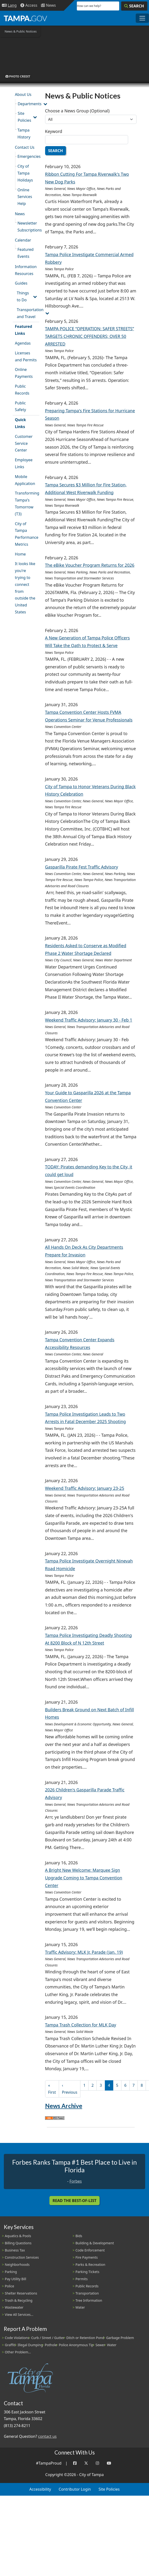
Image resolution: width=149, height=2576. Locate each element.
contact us (47, 2436)
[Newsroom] (48, 5)
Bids (79, 2236)
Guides (21, 283)
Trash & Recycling (18, 2300)
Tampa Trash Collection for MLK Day (80, 2025)
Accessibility (40, 2489)
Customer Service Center (24, 443)
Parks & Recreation (90, 2264)
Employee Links (23, 463)
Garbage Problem (120, 2337)
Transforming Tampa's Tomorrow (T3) (27, 503)
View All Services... (19, 2314)
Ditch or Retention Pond (85, 2337)
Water (80, 2307)
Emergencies (28, 156)
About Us (23, 94)
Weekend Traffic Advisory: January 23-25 (84, 1488)
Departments (28, 103)
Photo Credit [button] (18, 76)
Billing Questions (18, 2243)
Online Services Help (25, 196)
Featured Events (26, 253)
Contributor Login (75, 2489)
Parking (11, 2271)
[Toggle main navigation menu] (142, 18)
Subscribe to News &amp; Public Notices (54, 2118)
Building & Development (95, 2243)
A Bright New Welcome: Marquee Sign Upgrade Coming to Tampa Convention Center (83, 1877)
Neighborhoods (17, 2264)
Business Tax (15, 2250)
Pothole (51, 2345)
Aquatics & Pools (18, 2236)
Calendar (23, 240)
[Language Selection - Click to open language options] (9, 5)
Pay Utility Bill (15, 2279)
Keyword (53, 131)
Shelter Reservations (21, 2293)
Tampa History (24, 133)
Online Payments (24, 373)
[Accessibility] (28, 5)
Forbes (76, 2181)
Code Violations (17, 2337)
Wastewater (14, 2307)
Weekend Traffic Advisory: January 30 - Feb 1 (88, 1020)
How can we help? (89, 6)
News (20, 213)
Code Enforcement (90, 2250)
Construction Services (22, 2257)
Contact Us (24, 147)
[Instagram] (97, 2463)
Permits (82, 2279)
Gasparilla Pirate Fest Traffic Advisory (81, 867)
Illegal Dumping (30, 2345)
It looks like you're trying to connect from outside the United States (25, 588)
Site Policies (24, 117)
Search (55, 150)
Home (20, 554)
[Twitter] (86, 2463)
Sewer (100, 2345)
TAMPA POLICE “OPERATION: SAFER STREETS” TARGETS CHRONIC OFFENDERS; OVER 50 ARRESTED (89, 336)
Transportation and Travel (28, 313)
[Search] (134, 6)
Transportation (87, 2293)
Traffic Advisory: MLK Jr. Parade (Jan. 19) (84, 1952)
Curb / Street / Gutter (48, 2337)
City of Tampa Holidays (25, 173)
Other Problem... (18, 2352)
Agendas (22, 343)
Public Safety (20, 406)
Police (9, 2286)
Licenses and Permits (26, 356)
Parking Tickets (87, 2271)
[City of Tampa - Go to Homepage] (25, 18)
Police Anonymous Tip (76, 2345)
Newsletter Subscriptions (28, 226)
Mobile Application (25, 480)
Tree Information (89, 2300)
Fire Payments (87, 2257)
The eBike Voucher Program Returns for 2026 (90, 565)
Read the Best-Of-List (74, 2200)
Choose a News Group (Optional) (77, 111)
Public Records (22, 390)
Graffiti (10, 2345)
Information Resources (26, 270)
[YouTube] (109, 2463)
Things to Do (23, 296)
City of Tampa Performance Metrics (26, 534)
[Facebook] (74, 2463)
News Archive (63, 2105)
